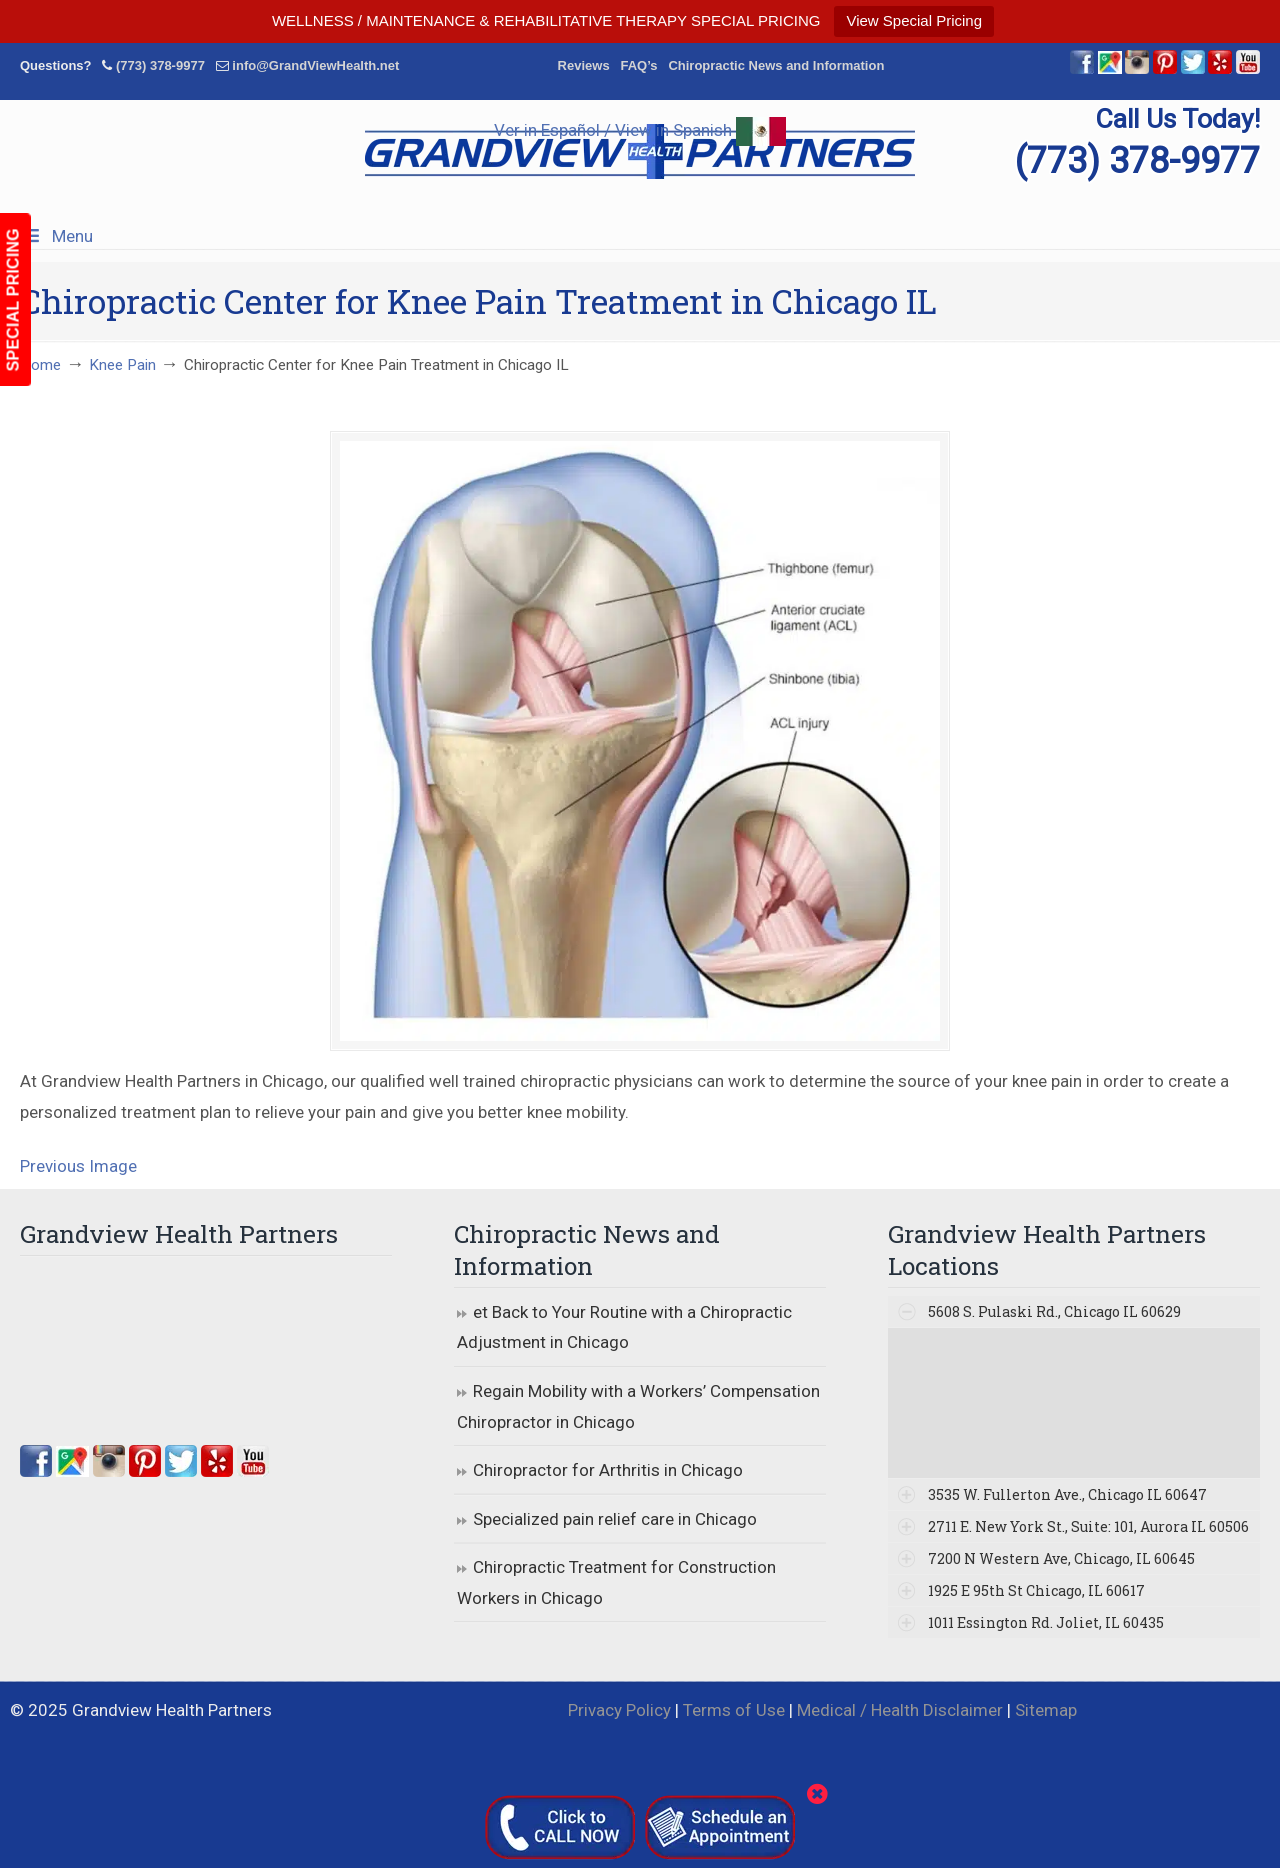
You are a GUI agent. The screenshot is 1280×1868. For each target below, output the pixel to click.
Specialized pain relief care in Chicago (615, 1519)
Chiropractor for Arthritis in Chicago (608, 1470)
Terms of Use (734, 1710)
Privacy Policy (619, 1710)
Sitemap (1046, 1710)
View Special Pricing (914, 20)
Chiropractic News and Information (776, 65)
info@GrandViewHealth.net (315, 65)
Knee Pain (122, 365)
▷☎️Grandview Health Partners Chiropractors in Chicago (640, 151)
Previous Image (78, 1166)
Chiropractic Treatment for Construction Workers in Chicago (616, 1582)
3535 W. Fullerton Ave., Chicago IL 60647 (1067, 1494)
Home (40, 365)
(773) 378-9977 (160, 65)
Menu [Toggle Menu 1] (56, 236)
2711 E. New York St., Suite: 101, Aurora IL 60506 (1088, 1526)
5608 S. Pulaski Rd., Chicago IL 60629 (1054, 1311)
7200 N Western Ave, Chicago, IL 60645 (1061, 1558)
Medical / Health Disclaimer (900, 1710)
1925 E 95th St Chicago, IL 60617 (1036, 1590)
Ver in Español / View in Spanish (640, 130)
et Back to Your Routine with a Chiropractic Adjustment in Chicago (624, 1327)
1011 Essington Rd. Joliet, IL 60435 (1046, 1622)
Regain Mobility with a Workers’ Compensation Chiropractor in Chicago (638, 1406)
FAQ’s (638, 65)
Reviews (584, 65)
